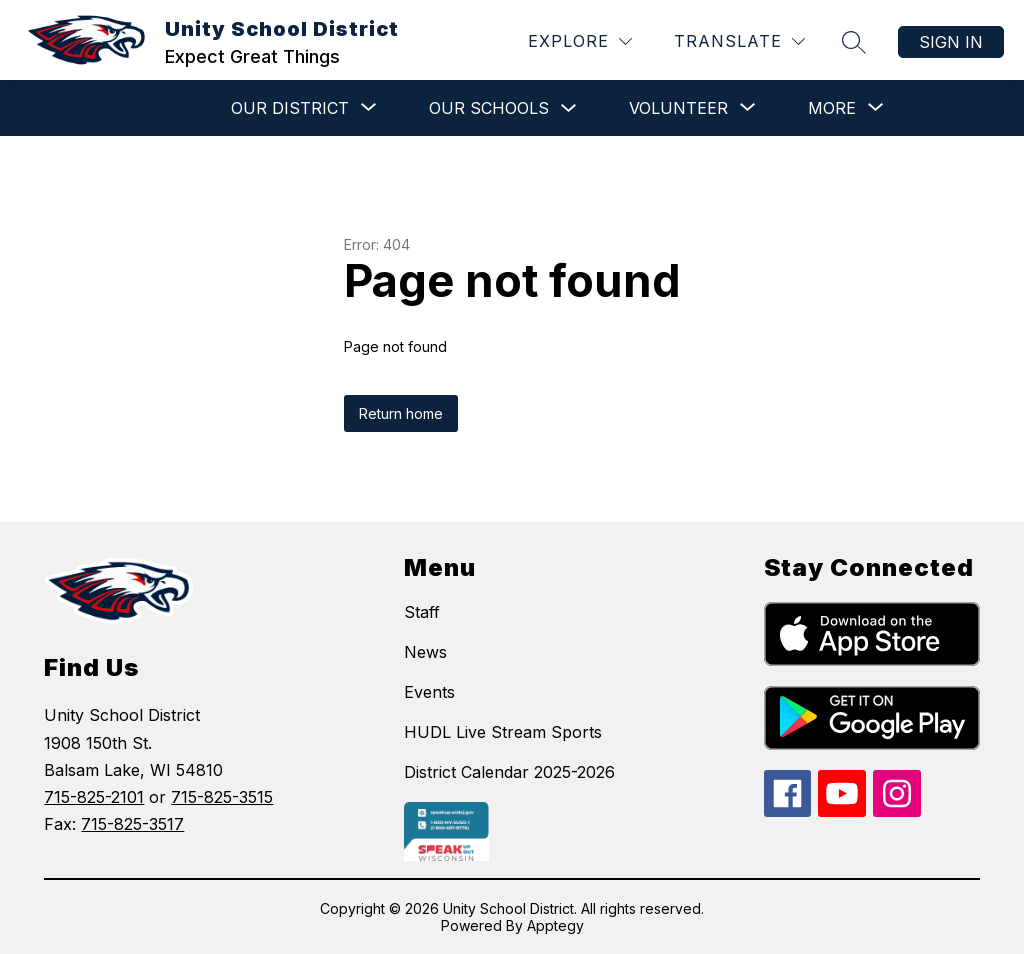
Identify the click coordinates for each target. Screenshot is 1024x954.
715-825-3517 (132, 824)
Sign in (951, 42)
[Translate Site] (739, 41)
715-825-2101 (94, 797)
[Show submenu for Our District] (290, 108)
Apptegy (555, 925)
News (425, 652)
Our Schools (489, 108)
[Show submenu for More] (832, 108)
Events (429, 692)
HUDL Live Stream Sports (503, 732)
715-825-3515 (222, 797)
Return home (401, 413)
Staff (422, 612)
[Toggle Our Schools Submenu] (569, 108)
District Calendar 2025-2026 (509, 772)
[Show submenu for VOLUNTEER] (678, 108)
